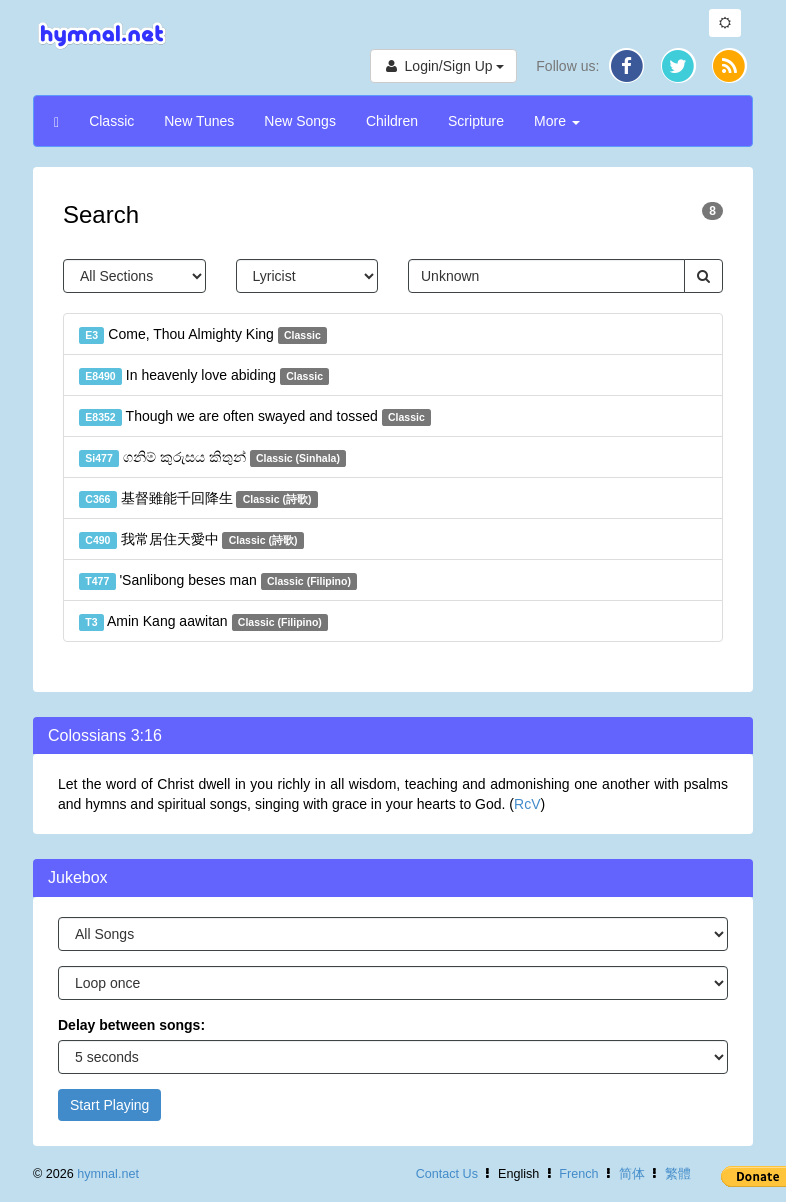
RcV (527, 804)
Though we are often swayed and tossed (255, 417)
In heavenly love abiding (204, 376)
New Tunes (199, 121)
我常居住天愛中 (191, 540)
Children (392, 121)
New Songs (300, 121)
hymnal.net (108, 1174)
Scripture (476, 121)
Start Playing (109, 1105)
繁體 (678, 1174)
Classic (111, 121)
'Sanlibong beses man (218, 581)
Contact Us (447, 1174)
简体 (632, 1174)
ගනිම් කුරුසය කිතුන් (212, 458)
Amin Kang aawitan (203, 622)
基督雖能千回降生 (198, 499)
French (578, 1174)
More (557, 121)
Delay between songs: (131, 1025)
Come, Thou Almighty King (203, 335)
